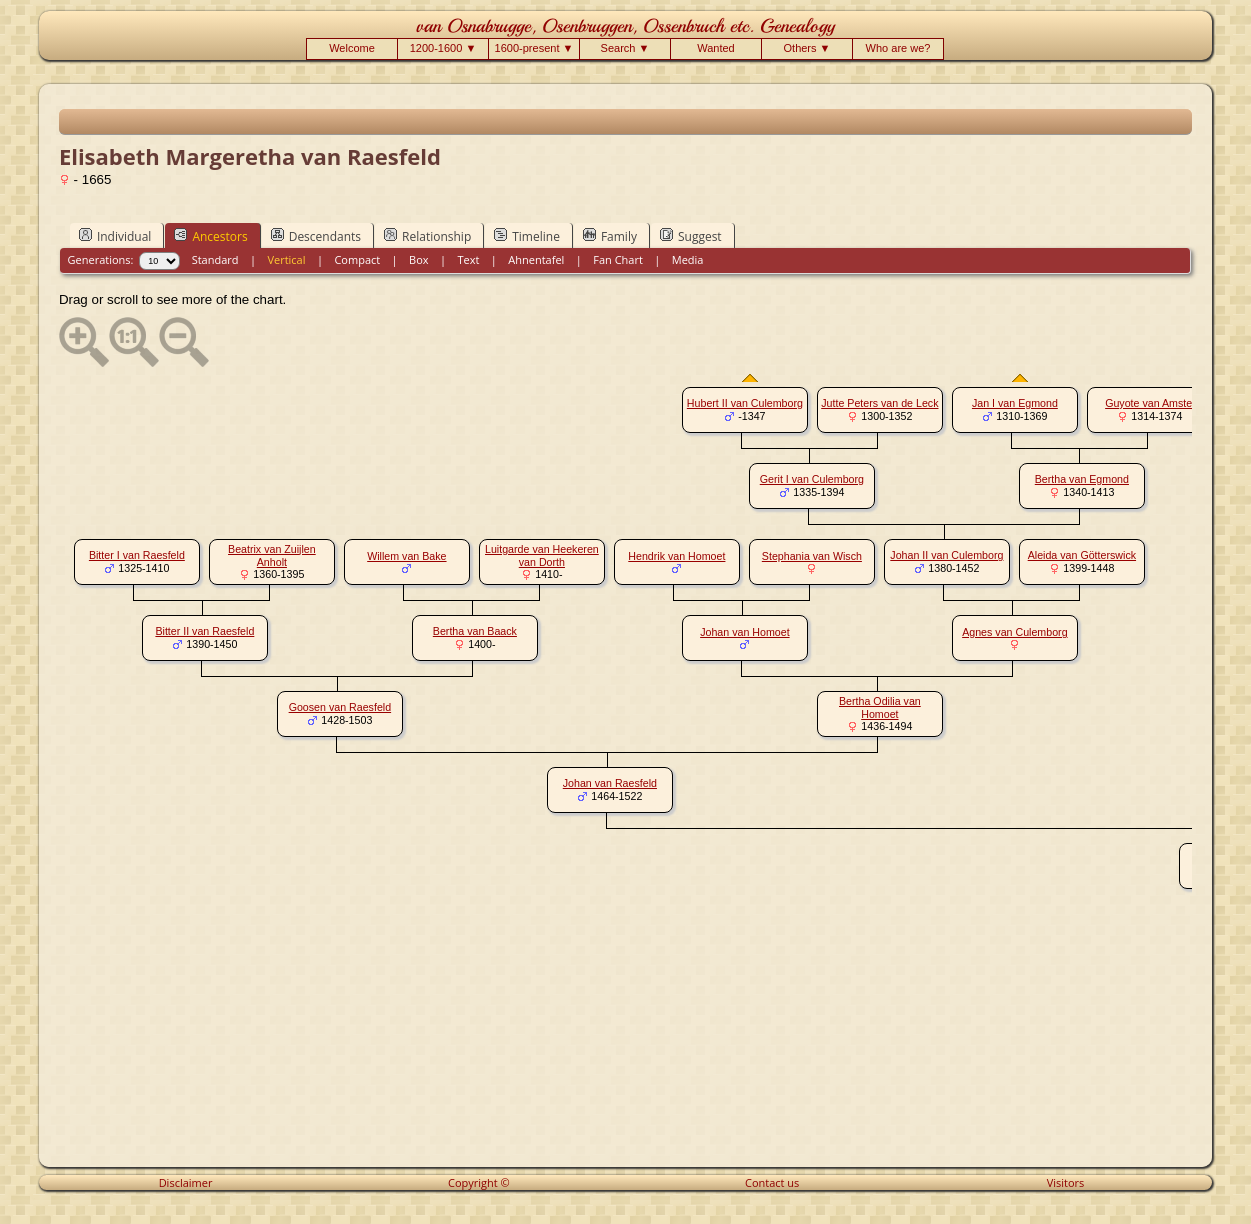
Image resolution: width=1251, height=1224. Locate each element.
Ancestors (210, 236)
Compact (357, 259)
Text (468, 259)
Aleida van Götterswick (1082, 555)
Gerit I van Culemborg (812, 479)
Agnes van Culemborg (1014, 632)
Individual (115, 236)
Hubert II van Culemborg (745, 403)
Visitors (1066, 1182)
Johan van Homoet (744, 632)
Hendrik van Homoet (676, 556)
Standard (215, 259)
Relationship (427, 236)
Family (610, 236)
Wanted (716, 48)
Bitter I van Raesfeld (137, 555)
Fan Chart (618, 259)
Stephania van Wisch (812, 556)
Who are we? (898, 48)
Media (688, 259)
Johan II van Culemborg (946, 555)
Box (418, 259)
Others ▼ (807, 48)
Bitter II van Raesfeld (204, 631)
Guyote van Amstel (1149, 403)
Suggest (691, 236)
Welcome (352, 48)
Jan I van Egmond (1015, 403)
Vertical (286, 259)
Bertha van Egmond (1082, 479)
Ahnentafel (536, 259)
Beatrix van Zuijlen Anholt (272, 555)
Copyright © (479, 1182)
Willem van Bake (406, 556)
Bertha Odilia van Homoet (880, 707)
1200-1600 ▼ (443, 48)
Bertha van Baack (475, 631)
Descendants (316, 236)
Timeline (527, 236)
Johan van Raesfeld (610, 783)
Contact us (772, 1182)
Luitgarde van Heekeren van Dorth (542, 555)
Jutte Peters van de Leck (879, 403)
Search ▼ (625, 48)
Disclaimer (186, 1182)
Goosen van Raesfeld (340, 707)
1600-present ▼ (534, 48)
